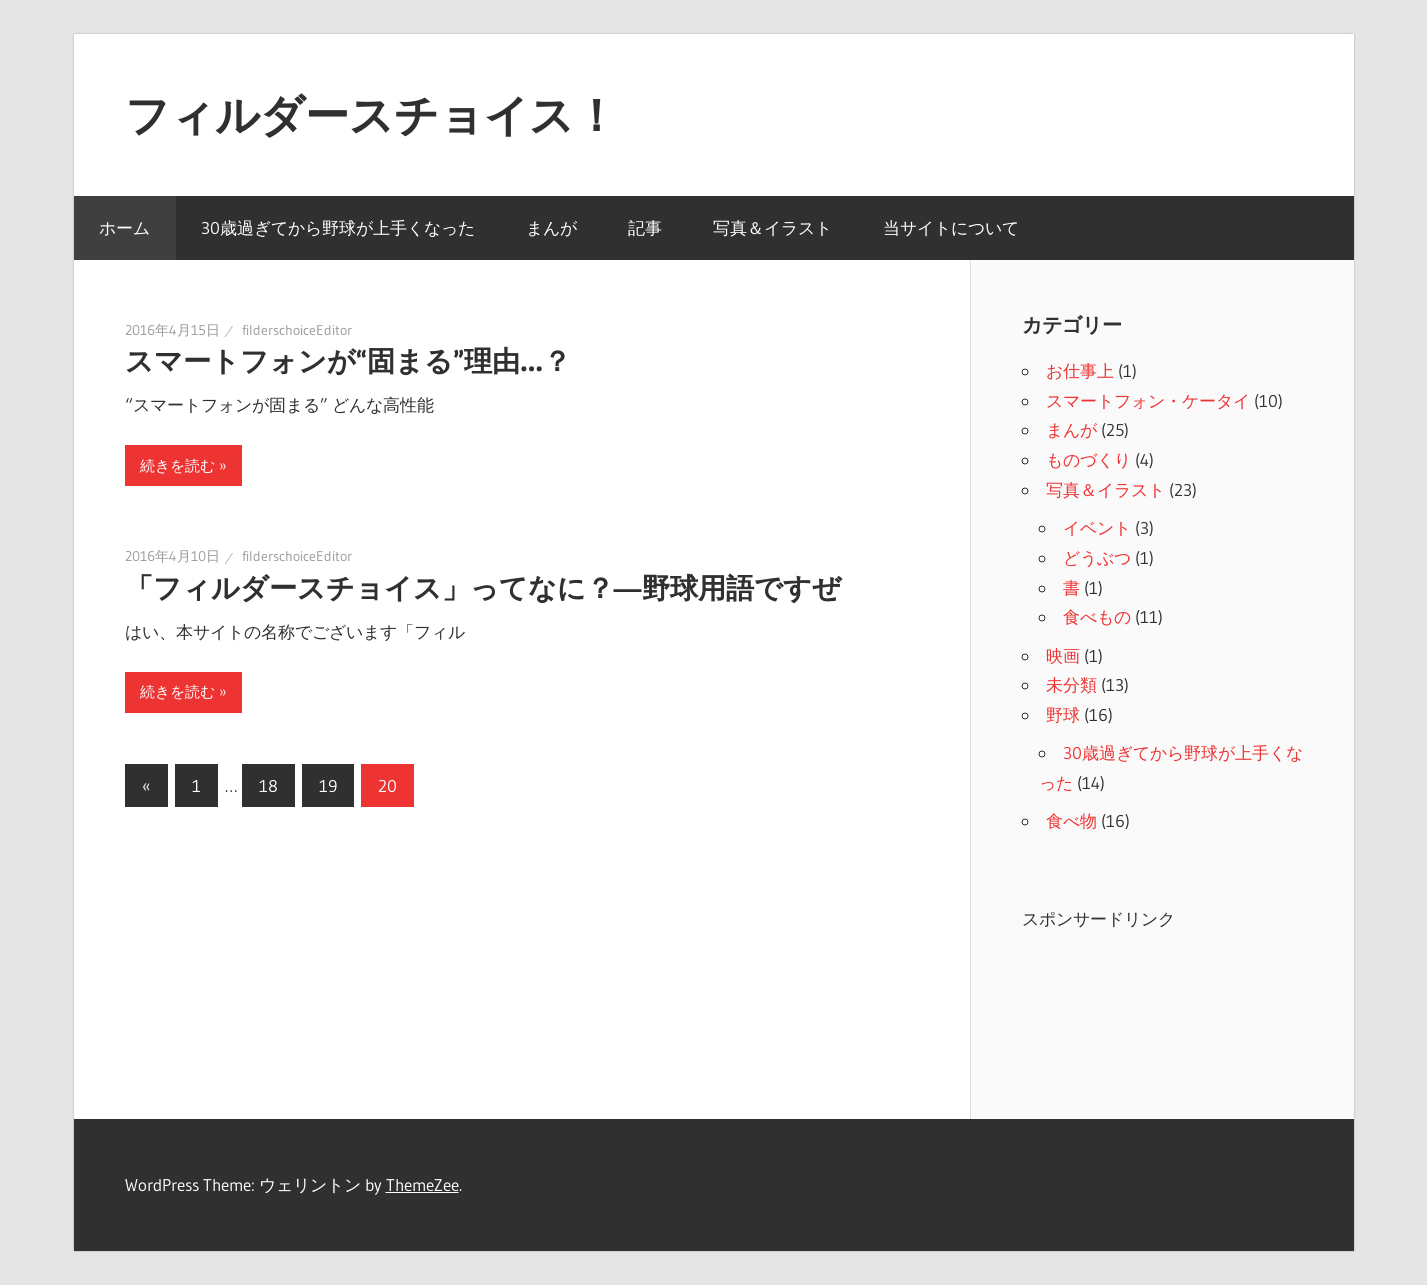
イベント (1097, 527)
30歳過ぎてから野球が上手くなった (338, 227)
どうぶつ (1097, 557)
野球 (1063, 714)
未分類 (1071, 684)
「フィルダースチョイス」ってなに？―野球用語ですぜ (483, 588)
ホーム (124, 227)
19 (328, 785)
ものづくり (1088, 459)
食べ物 (1071, 820)
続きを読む (177, 465)
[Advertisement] (1182, 1009)
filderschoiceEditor (297, 330)
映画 (1063, 655)
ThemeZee (422, 1184)
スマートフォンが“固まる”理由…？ (348, 361)
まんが (551, 227)
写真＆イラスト (772, 227)
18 (268, 785)
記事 (645, 227)
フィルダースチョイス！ (371, 115)
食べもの (1097, 616)
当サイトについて (951, 227)
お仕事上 (1080, 370)
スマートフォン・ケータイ (1148, 400)
